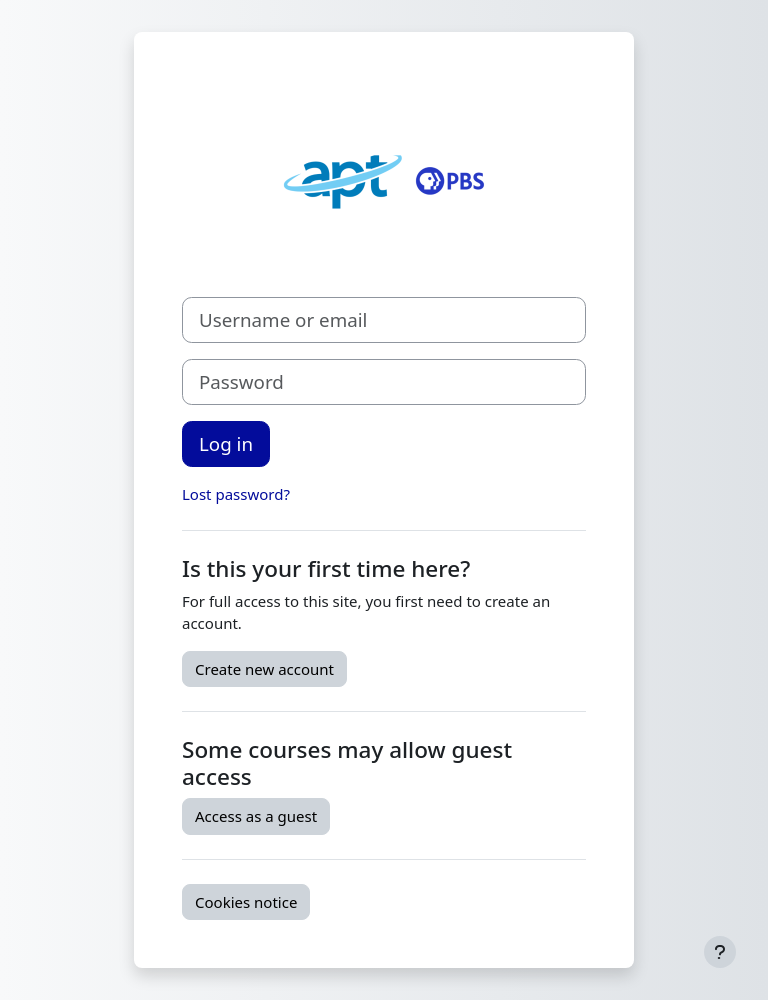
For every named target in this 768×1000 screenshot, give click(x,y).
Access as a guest (256, 816)
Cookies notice (246, 902)
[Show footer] (720, 952)
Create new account (264, 669)
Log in (226, 443)
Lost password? (236, 494)
